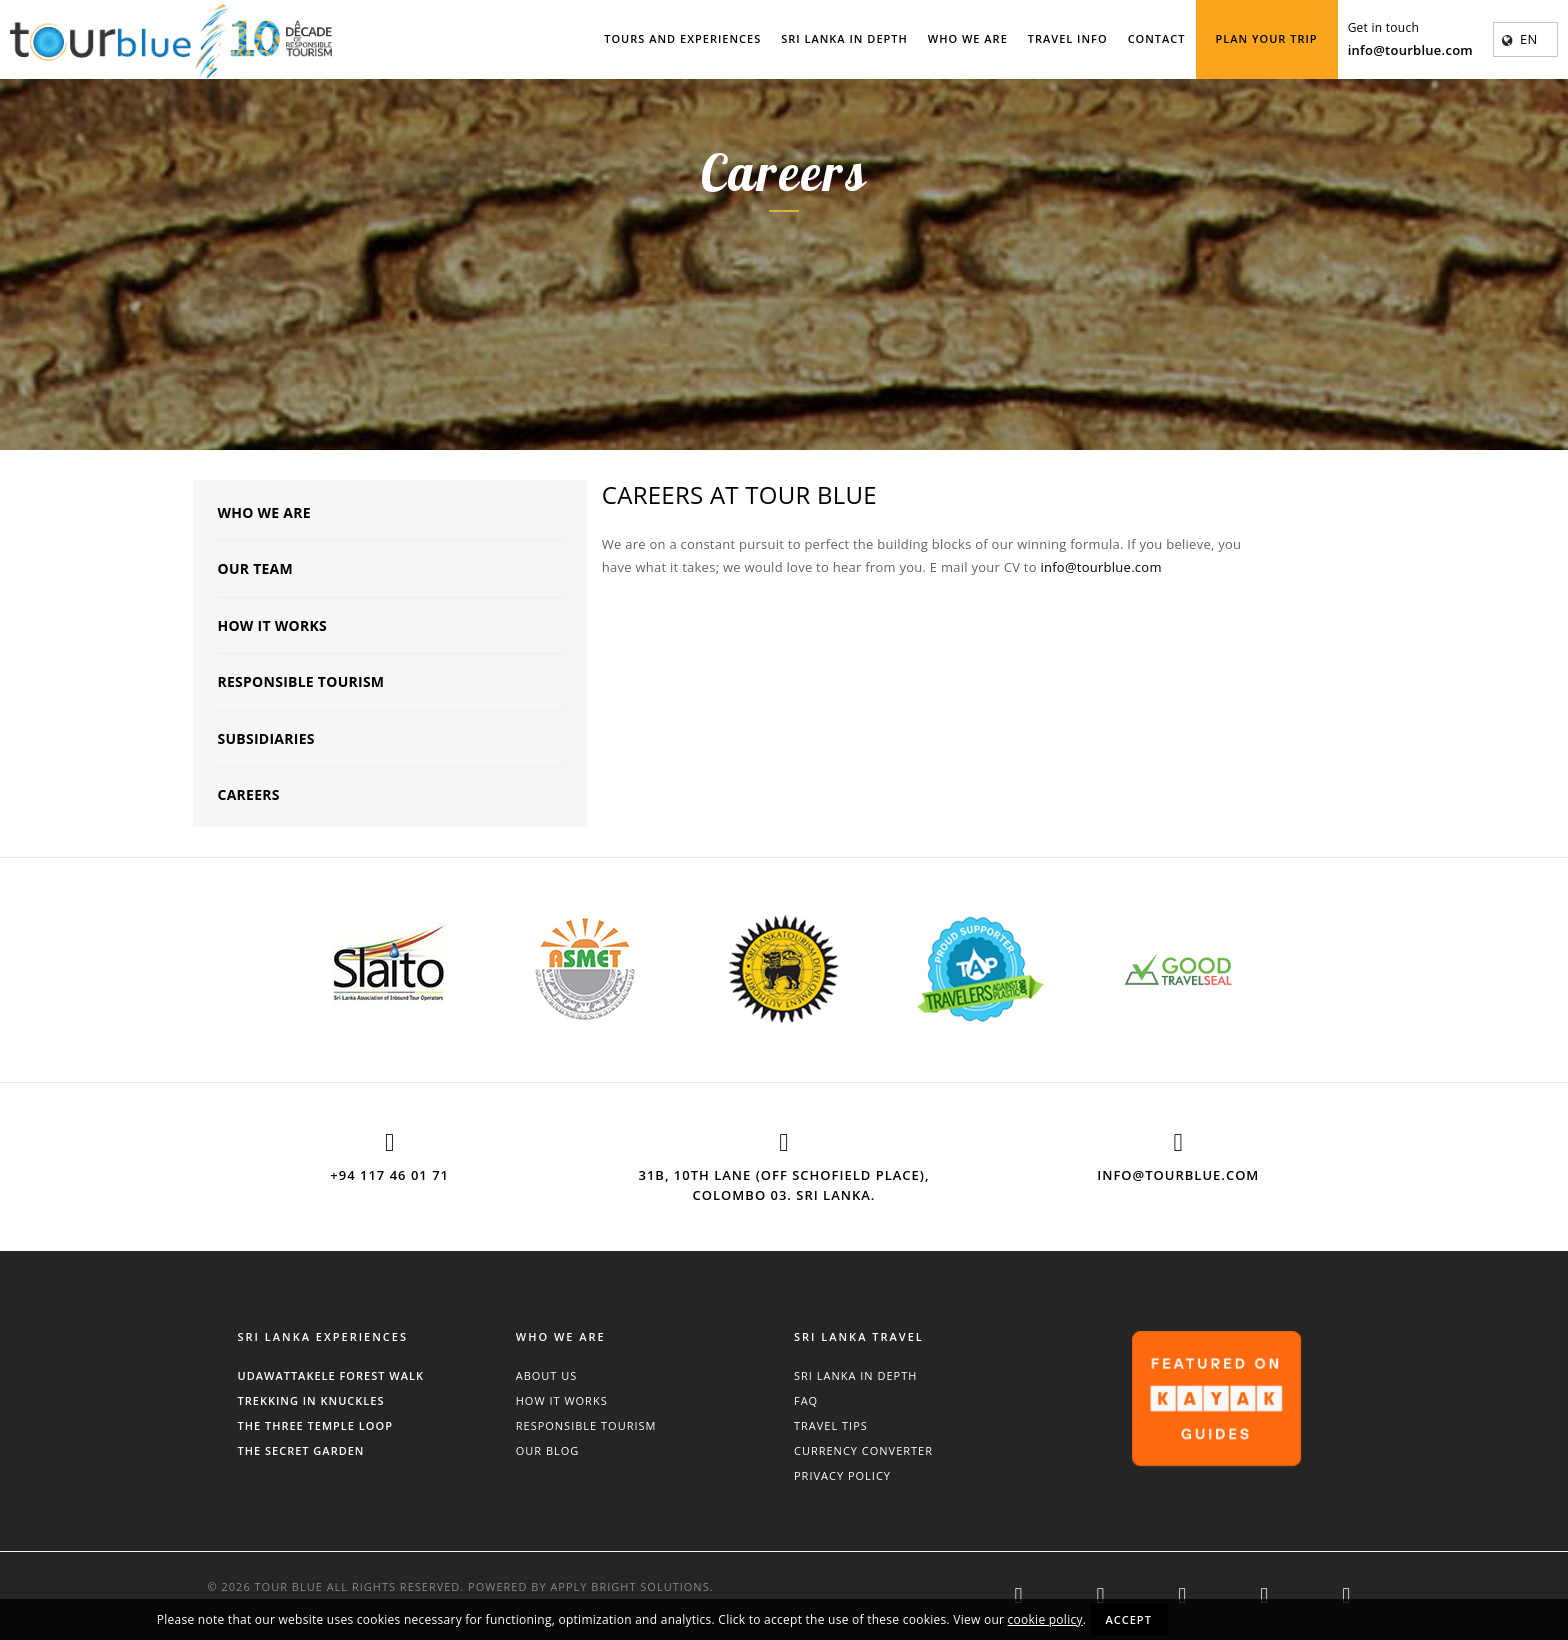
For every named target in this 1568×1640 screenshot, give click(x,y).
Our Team (256, 568)
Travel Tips (831, 1425)
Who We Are (968, 38)
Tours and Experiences (682, 38)
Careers (249, 794)
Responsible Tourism (301, 681)
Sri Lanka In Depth (844, 38)
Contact (1157, 38)
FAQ (806, 1400)
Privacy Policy (842, 1475)
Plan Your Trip (1267, 38)
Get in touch (1383, 27)
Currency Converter (863, 1450)
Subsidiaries (266, 738)
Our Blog (548, 1450)
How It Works (272, 625)
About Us (547, 1375)
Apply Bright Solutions (629, 1586)
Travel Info (1068, 38)
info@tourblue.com (1410, 50)
